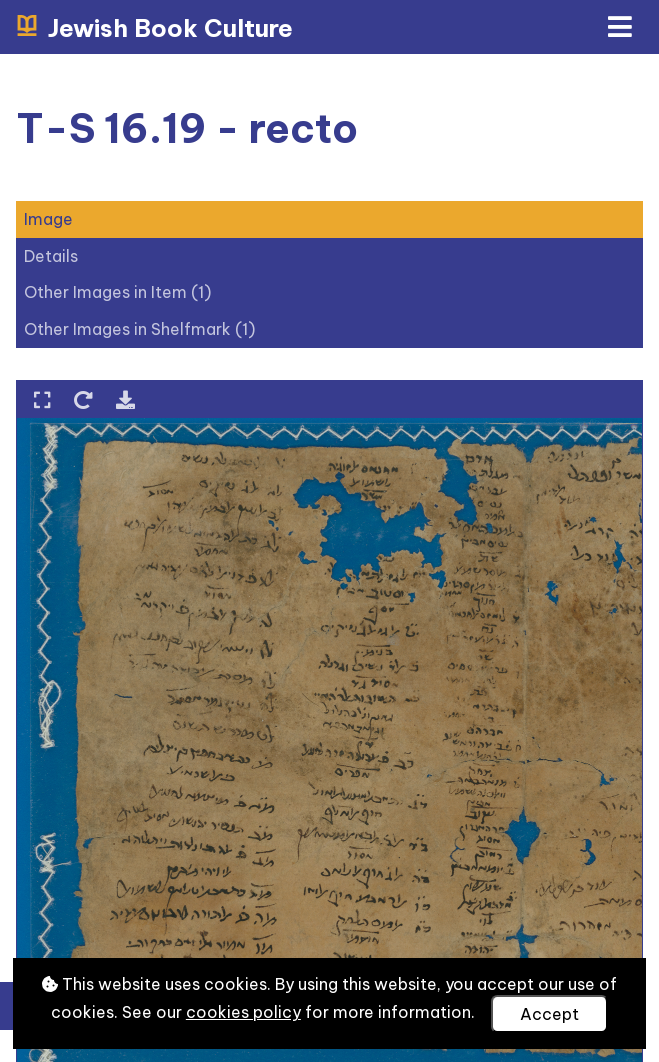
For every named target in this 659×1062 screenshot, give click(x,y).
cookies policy (243, 1012)
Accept (549, 1014)
